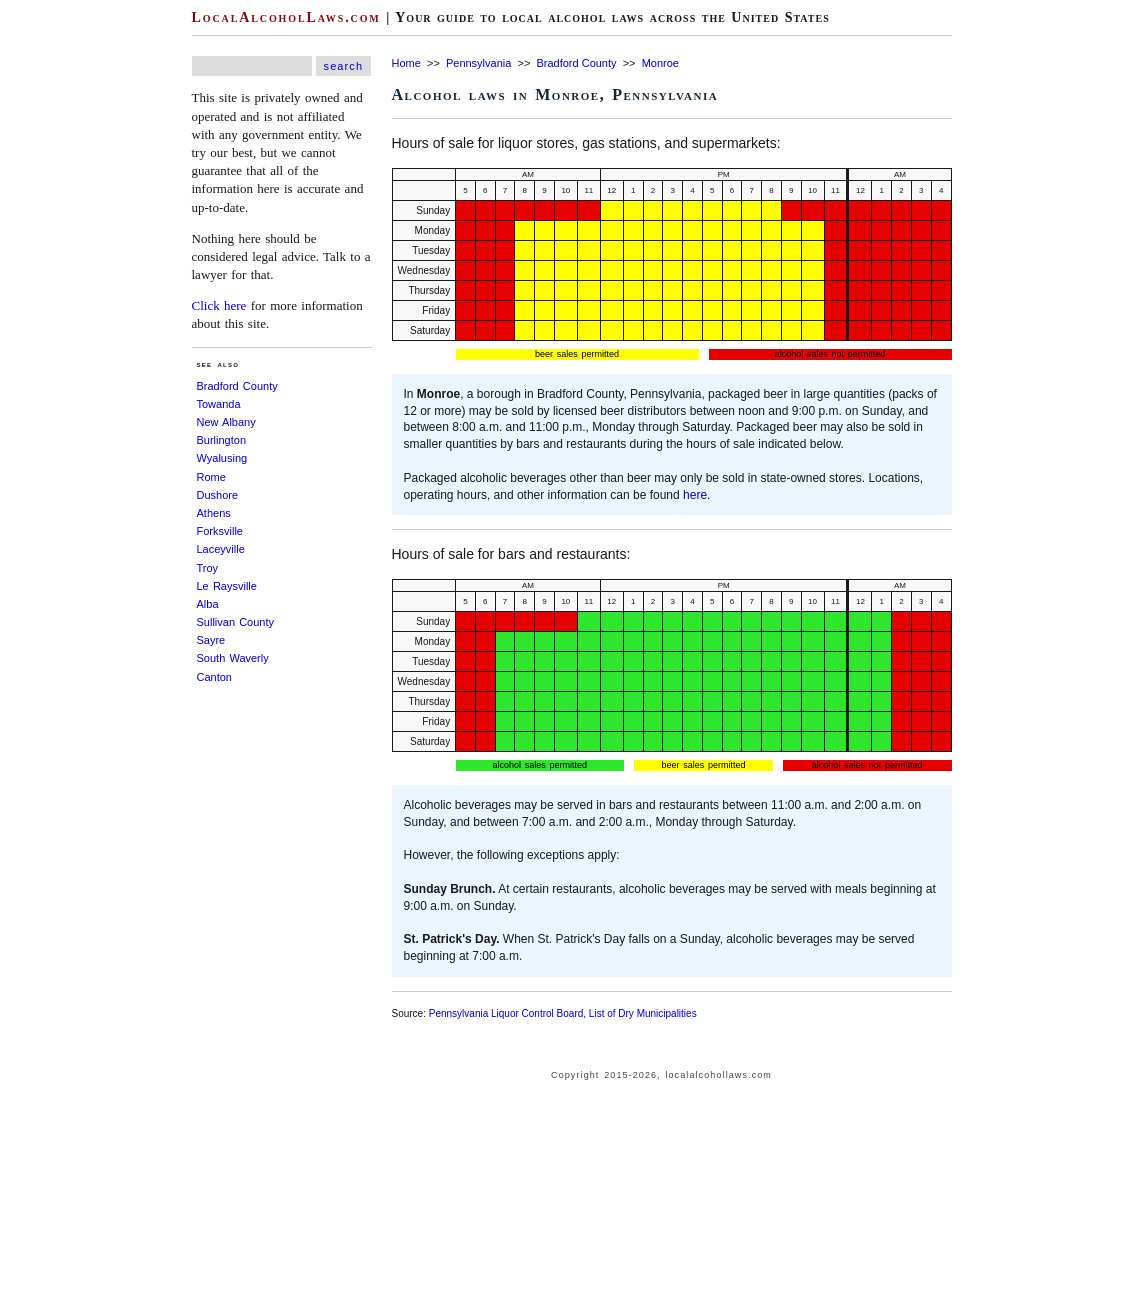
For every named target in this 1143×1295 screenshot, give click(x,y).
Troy (208, 568)
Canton (214, 677)
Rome (211, 477)
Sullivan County (236, 622)
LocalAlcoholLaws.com (286, 17)
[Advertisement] (60, 300)
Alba (208, 604)
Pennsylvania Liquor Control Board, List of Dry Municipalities (563, 1013)
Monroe (660, 63)
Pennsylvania (478, 63)
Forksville (220, 531)
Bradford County (237, 386)
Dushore (218, 495)
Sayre (211, 640)
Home (406, 63)
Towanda (219, 404)
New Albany (226, 422)
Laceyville (221, 549)
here (695, 495)
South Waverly (233, 658)
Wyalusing (222, 458)
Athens (214, 513)
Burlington (222, 440)
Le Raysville (227, 586)
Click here (219, 305)
